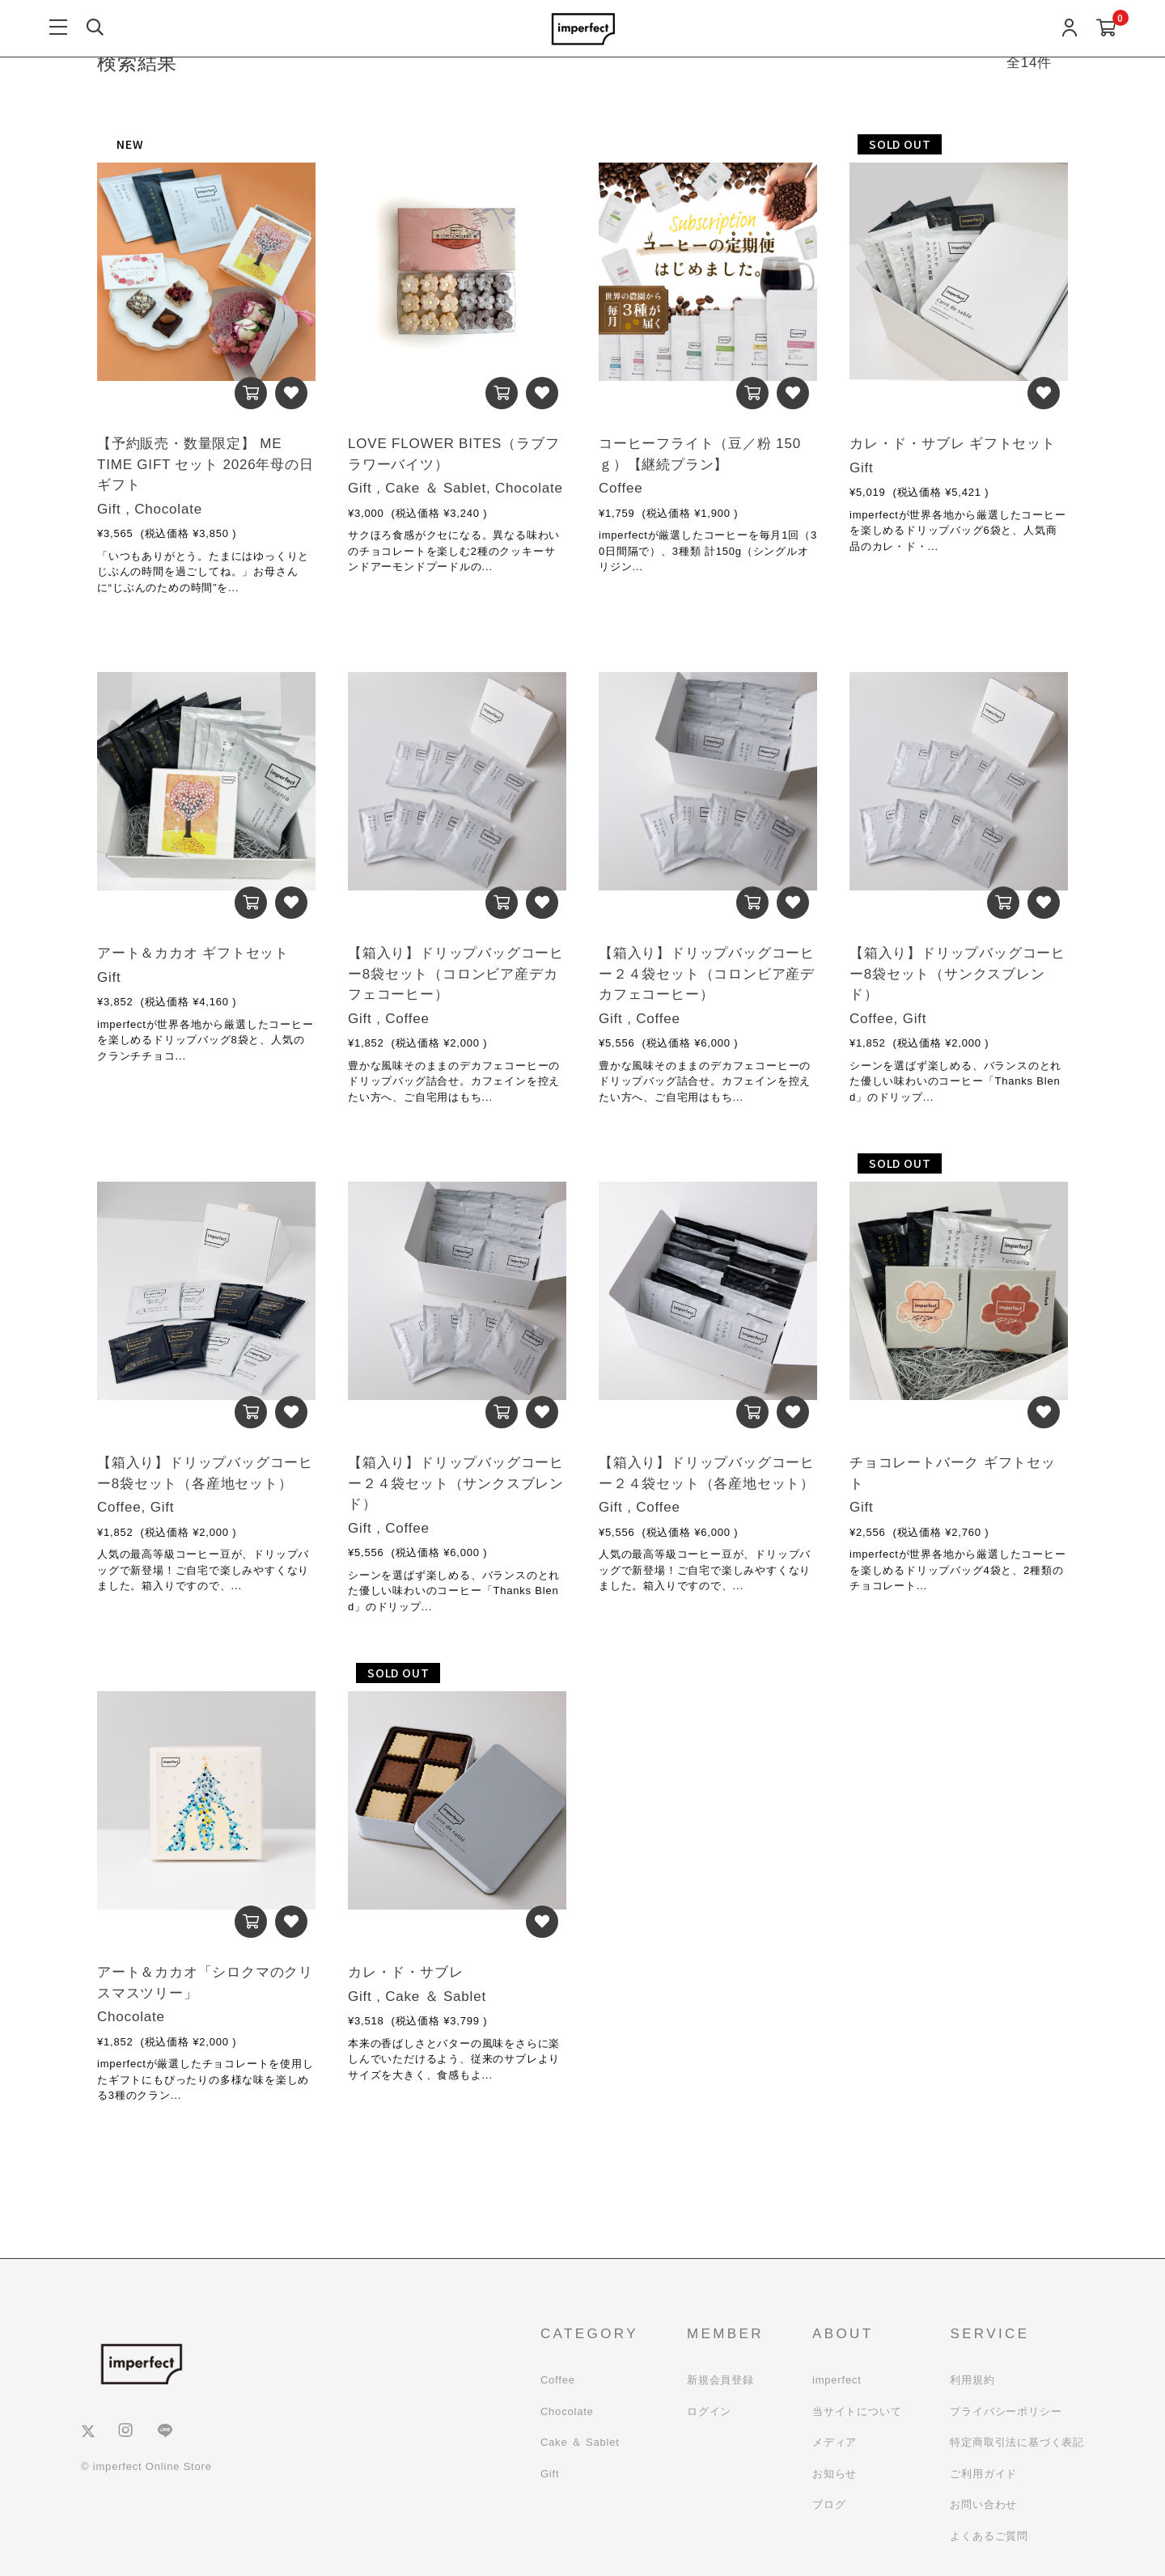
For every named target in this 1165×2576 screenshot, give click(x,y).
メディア (834, 2442)
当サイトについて (856, 2411)
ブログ (828, 2504)
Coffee (557, 2380)
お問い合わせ (983, 2504)
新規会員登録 (720, 2380)
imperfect (837, 2380)
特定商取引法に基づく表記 (1017, 2442)
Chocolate (567, 2411)
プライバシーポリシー (1005, 2411)
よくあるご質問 (989, 2536)
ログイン (709, 2411)
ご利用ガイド (983, 2474)
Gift (549, 2474)
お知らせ (834, 2474)
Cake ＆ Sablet (580, 2442)
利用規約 (972, 2380)
